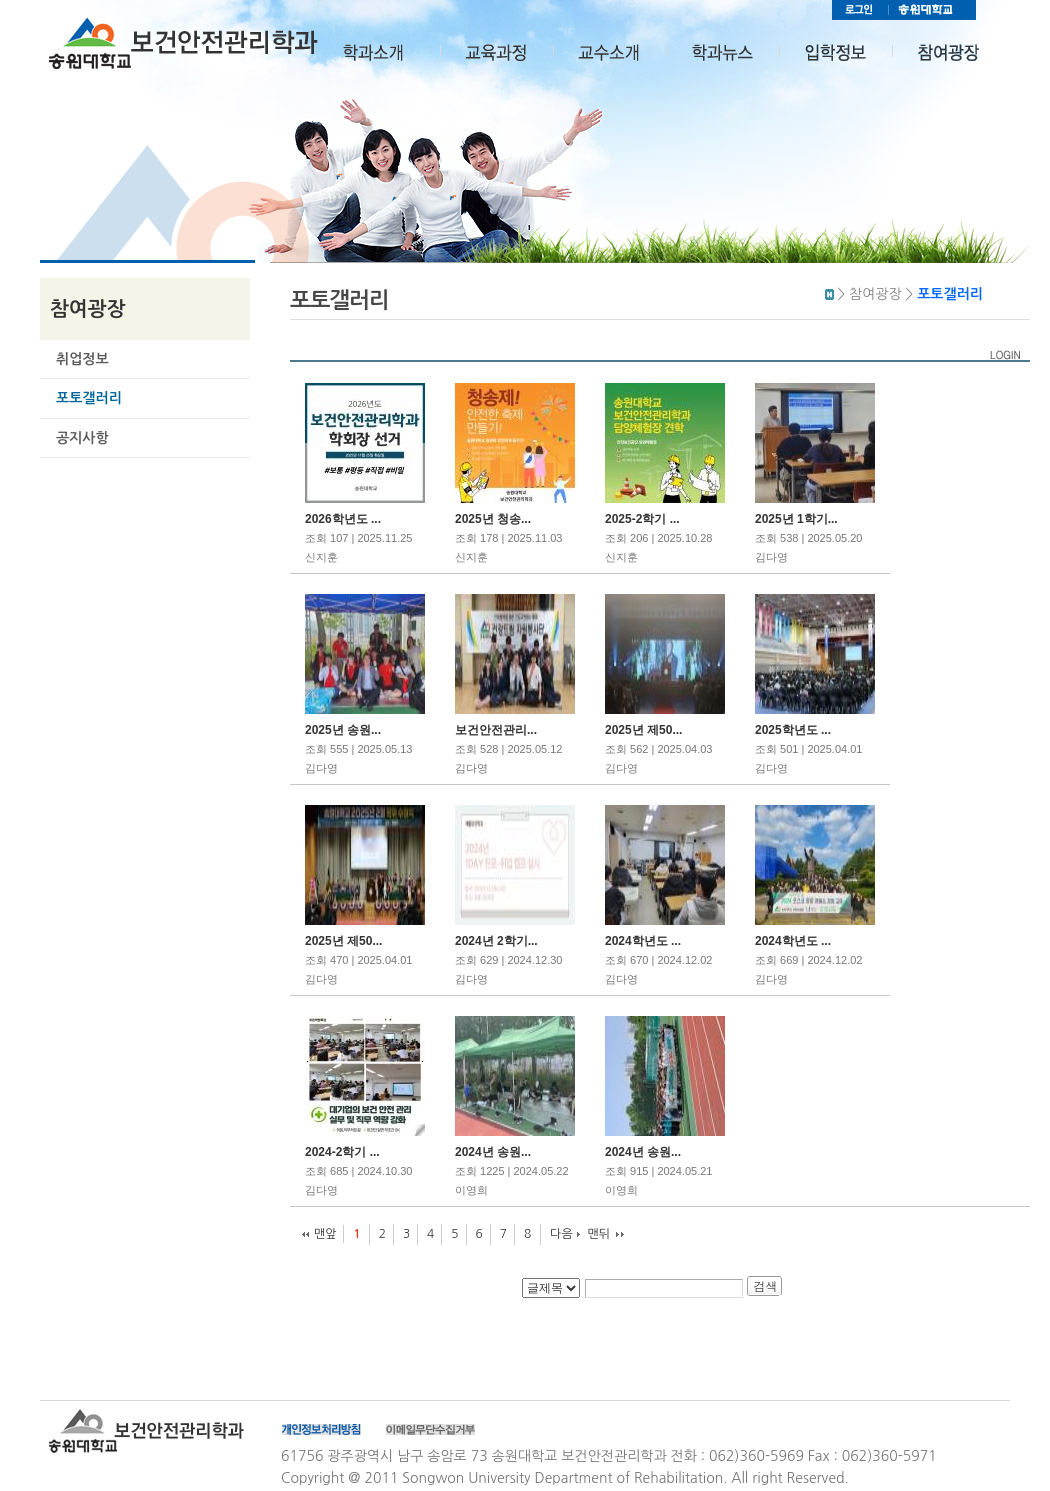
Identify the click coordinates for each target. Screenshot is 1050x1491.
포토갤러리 (89, 398)
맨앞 (325, 1234)
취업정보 (82, 359)
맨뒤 (599, 1234)
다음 (561, 1234)
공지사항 (82, 438)
